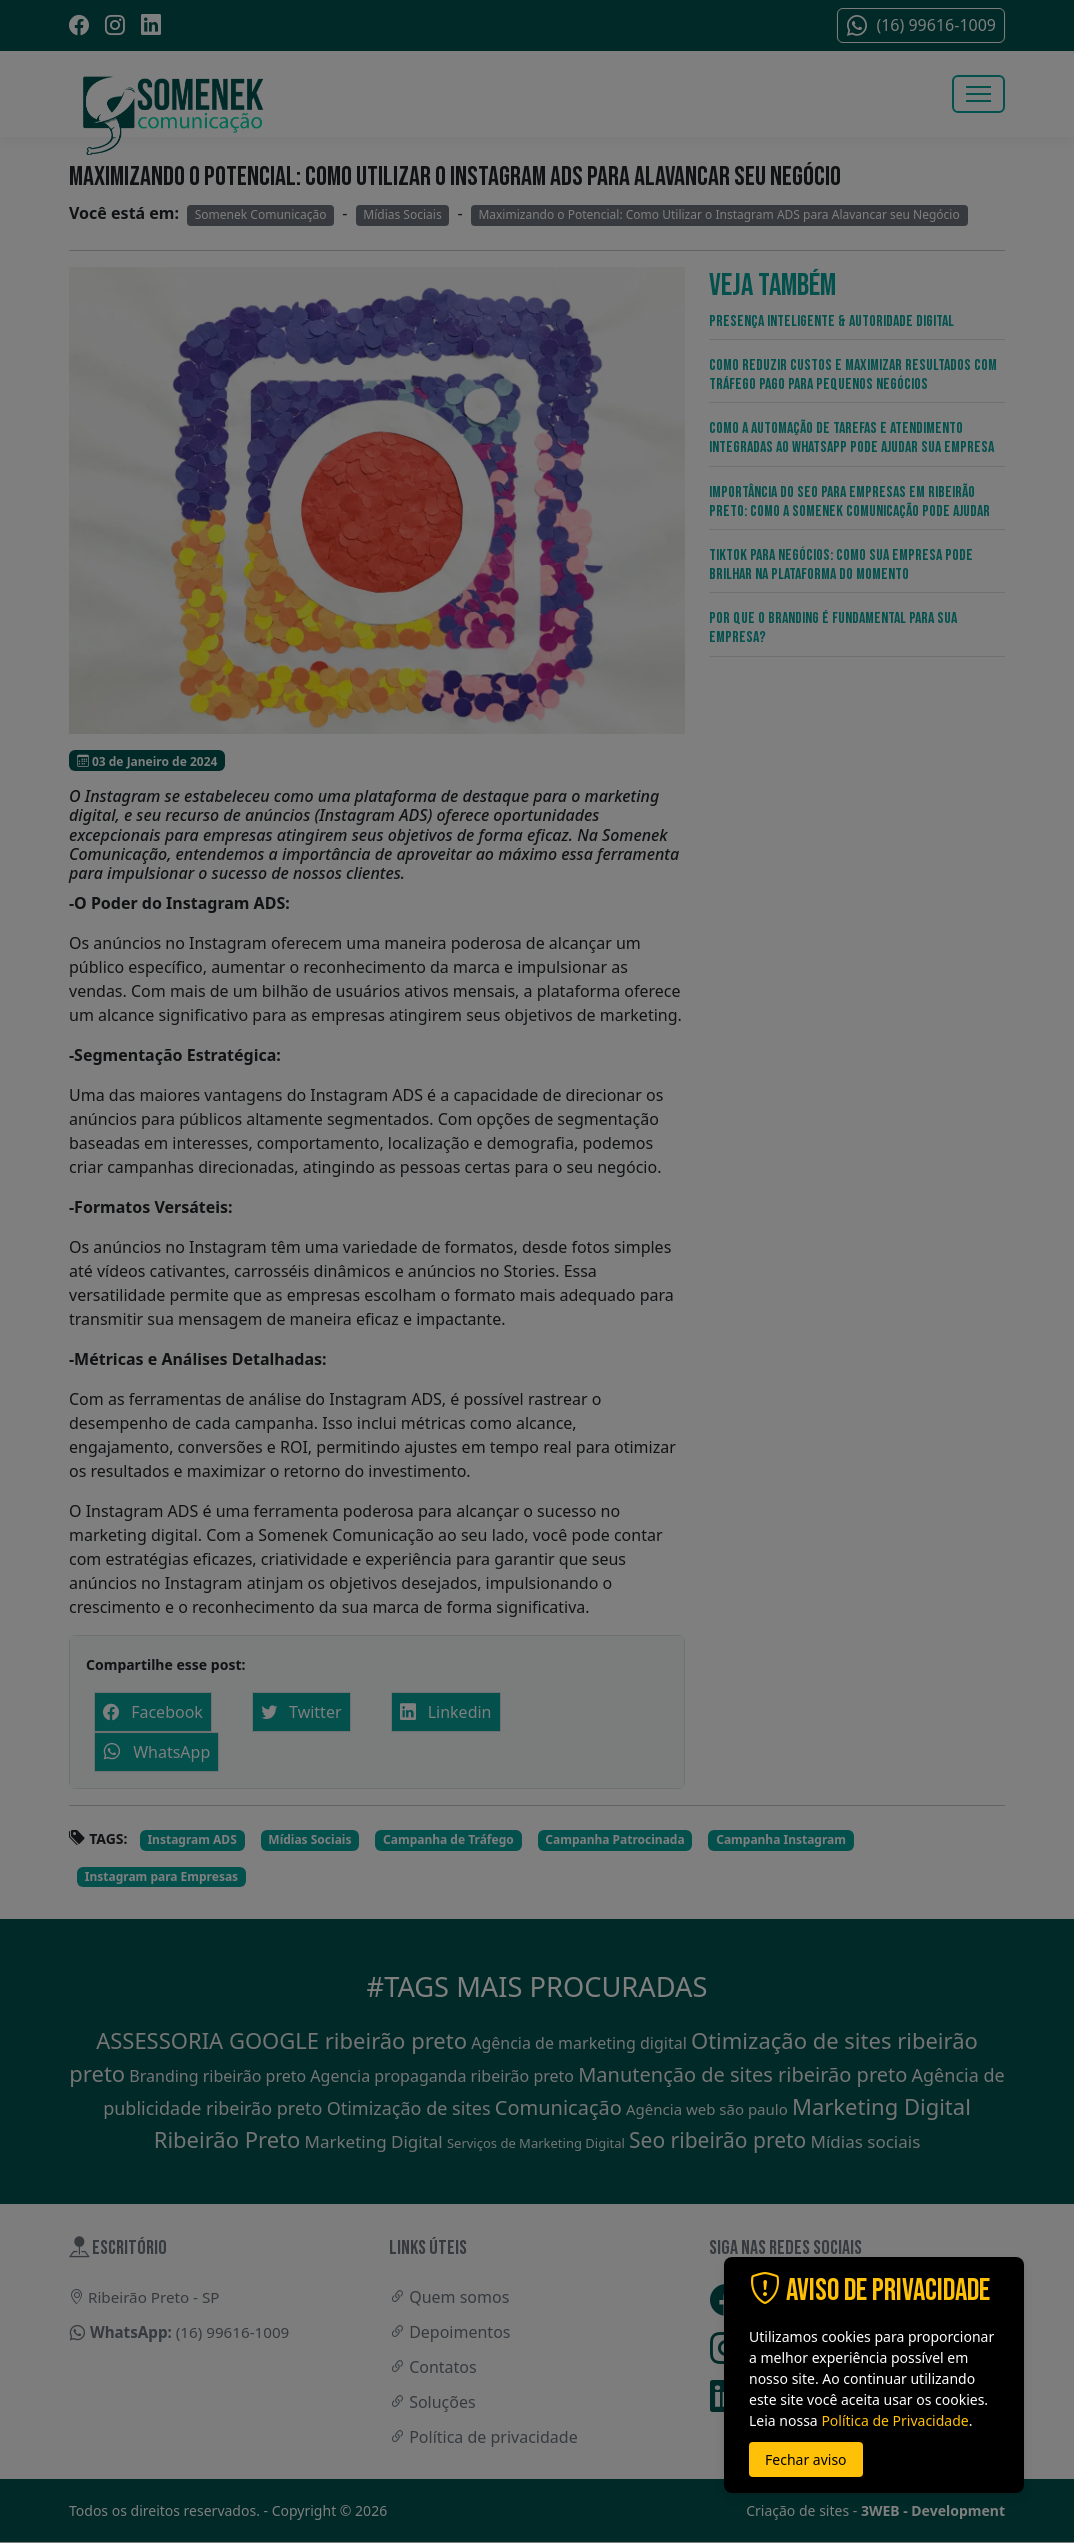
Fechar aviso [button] (806, 2459)
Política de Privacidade (894, 2420)
